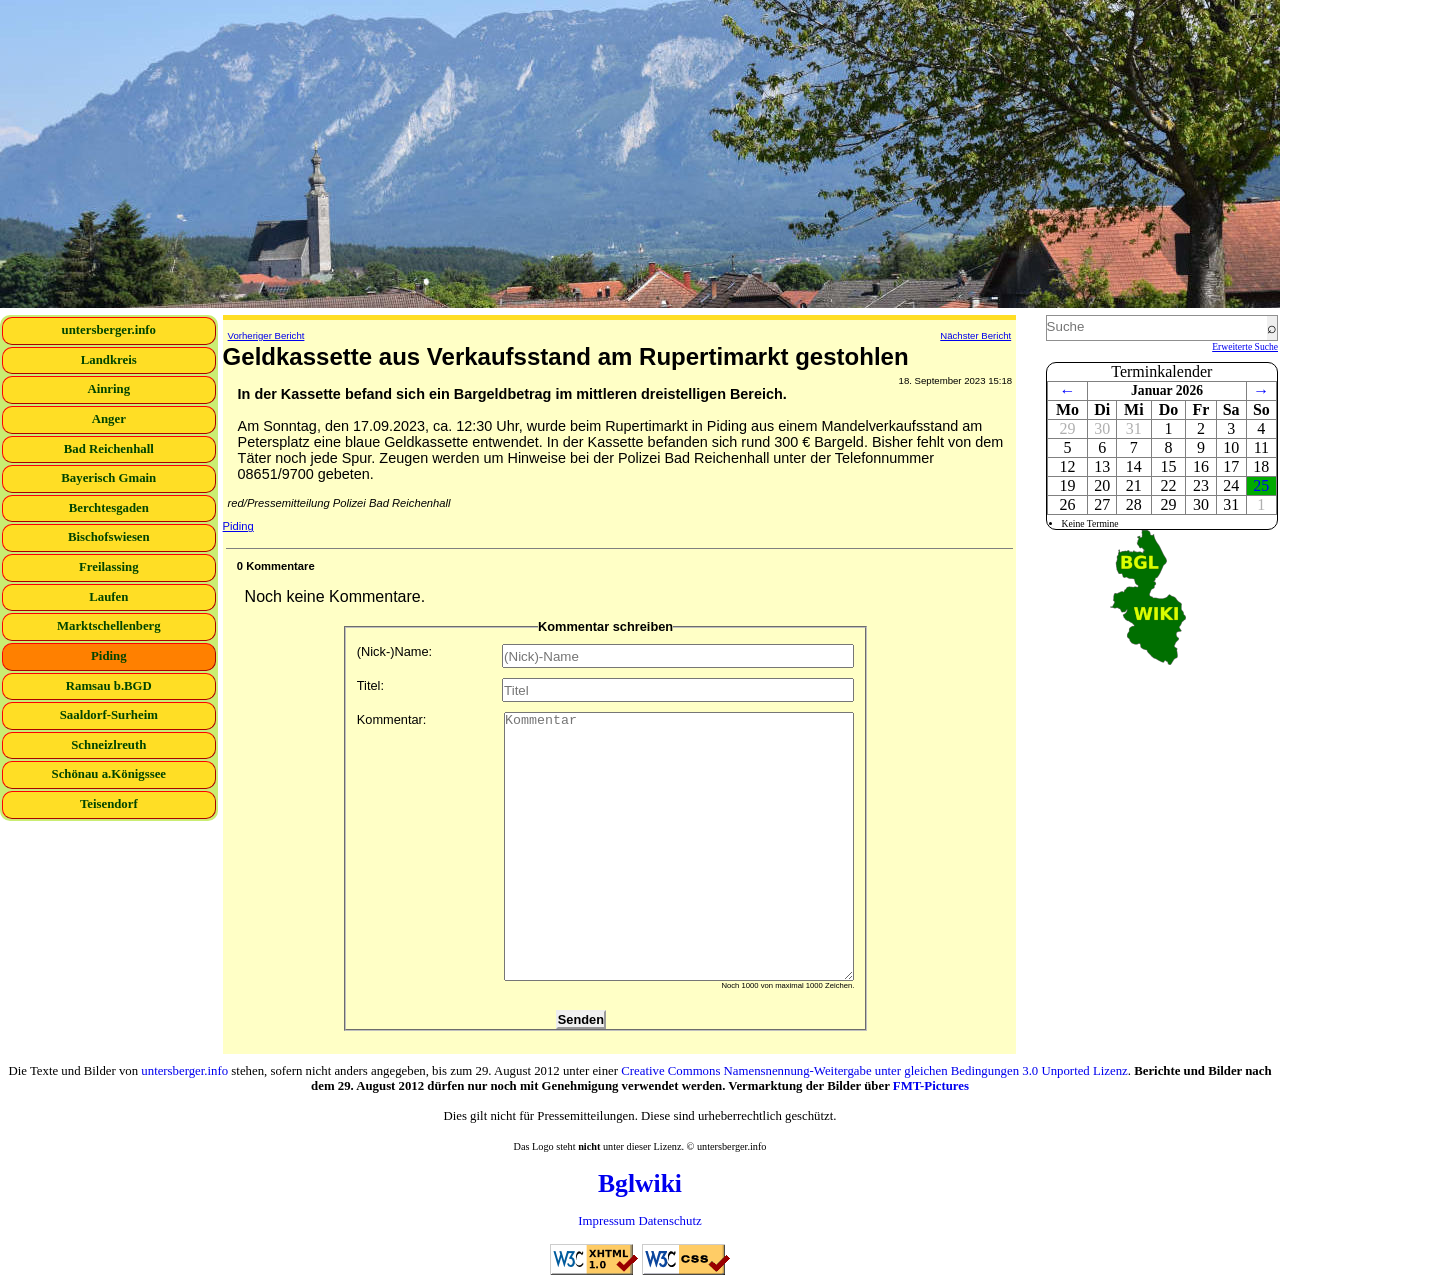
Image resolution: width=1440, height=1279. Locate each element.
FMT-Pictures (931, 1086)
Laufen (108, 597)
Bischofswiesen (109, 537)
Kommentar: (606, 846)
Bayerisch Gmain (108, 478)
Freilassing (109, 567)
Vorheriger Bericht (266, 335)
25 (1261, 485)
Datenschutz (669, 1221)
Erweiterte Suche (1245, 346)
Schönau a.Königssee (109, 774)
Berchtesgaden (109, 508)
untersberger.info (109, 330)
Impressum (606, 1221)
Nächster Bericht (975, 335)
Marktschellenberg (109, 626)
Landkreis (109, 360)
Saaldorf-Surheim (109, 715)
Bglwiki (640, 1183)
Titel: (606, 690)
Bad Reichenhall (109, 449)
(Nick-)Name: (606, 656)
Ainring (108, 389)
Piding (109, 656)
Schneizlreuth (108, 745)
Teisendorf (109, 804)
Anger (109, 419)
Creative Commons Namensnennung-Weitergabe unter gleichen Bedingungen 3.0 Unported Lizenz (874, 1071)
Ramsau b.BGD (109, 686)
